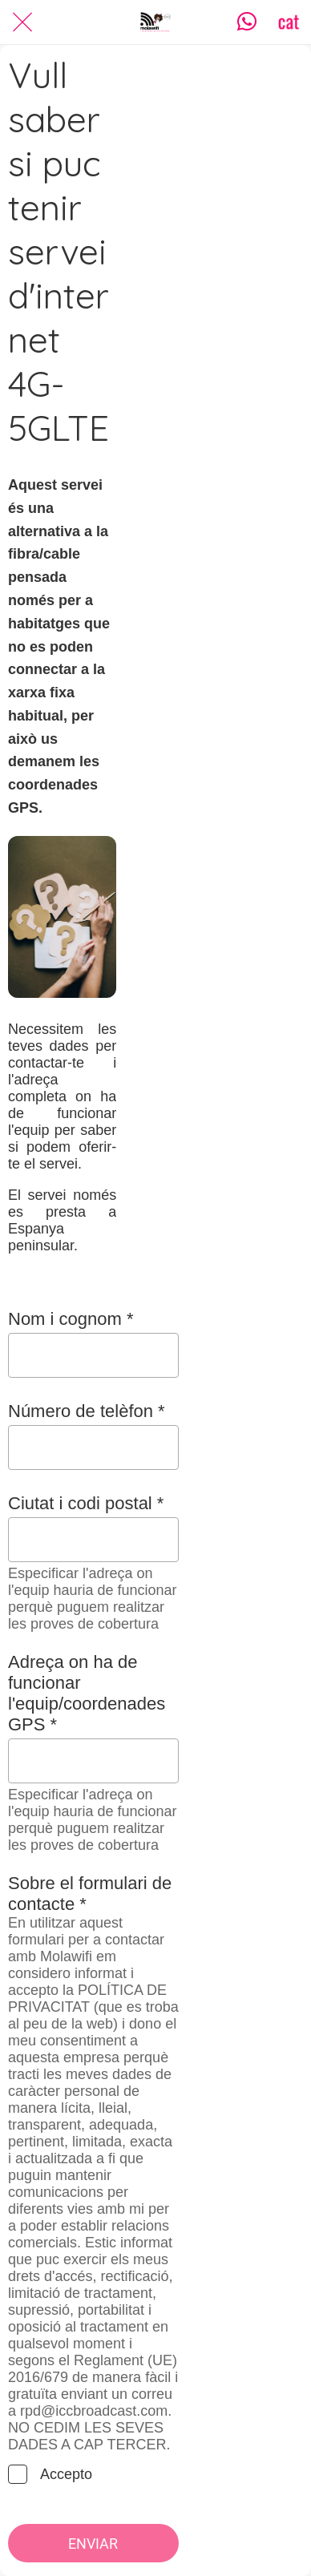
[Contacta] (247, 22)
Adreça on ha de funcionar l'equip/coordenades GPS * (86, 1693)
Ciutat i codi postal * (86, 1503)
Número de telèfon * (86, 1411)
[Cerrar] (22, 22)
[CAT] (288, 22)
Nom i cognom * (71, 1319)
